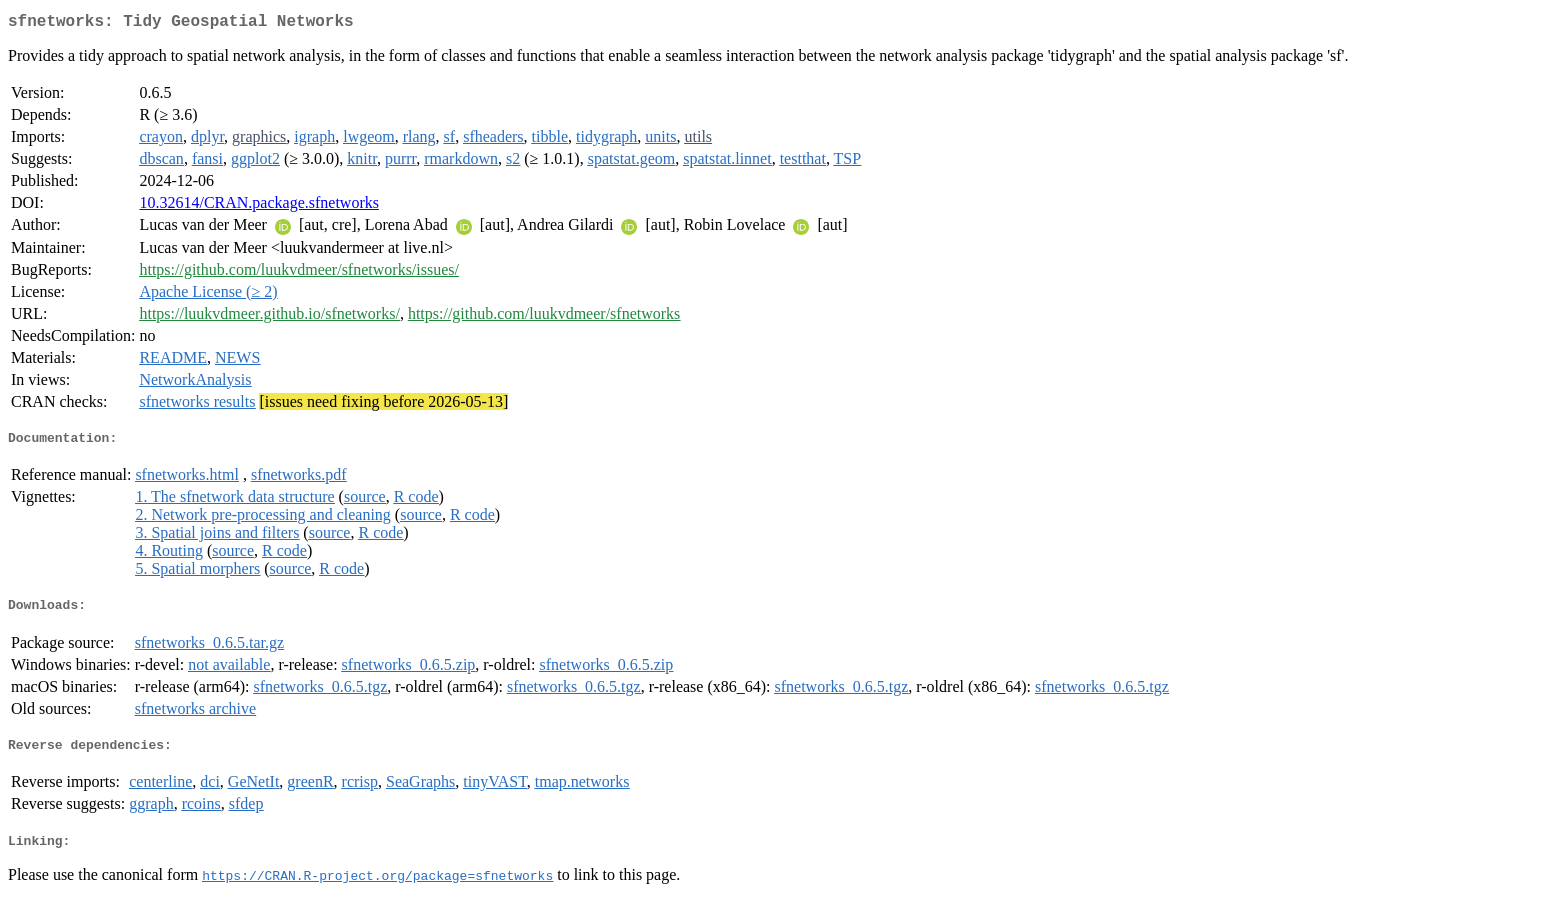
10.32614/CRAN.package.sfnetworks (259, 206)
